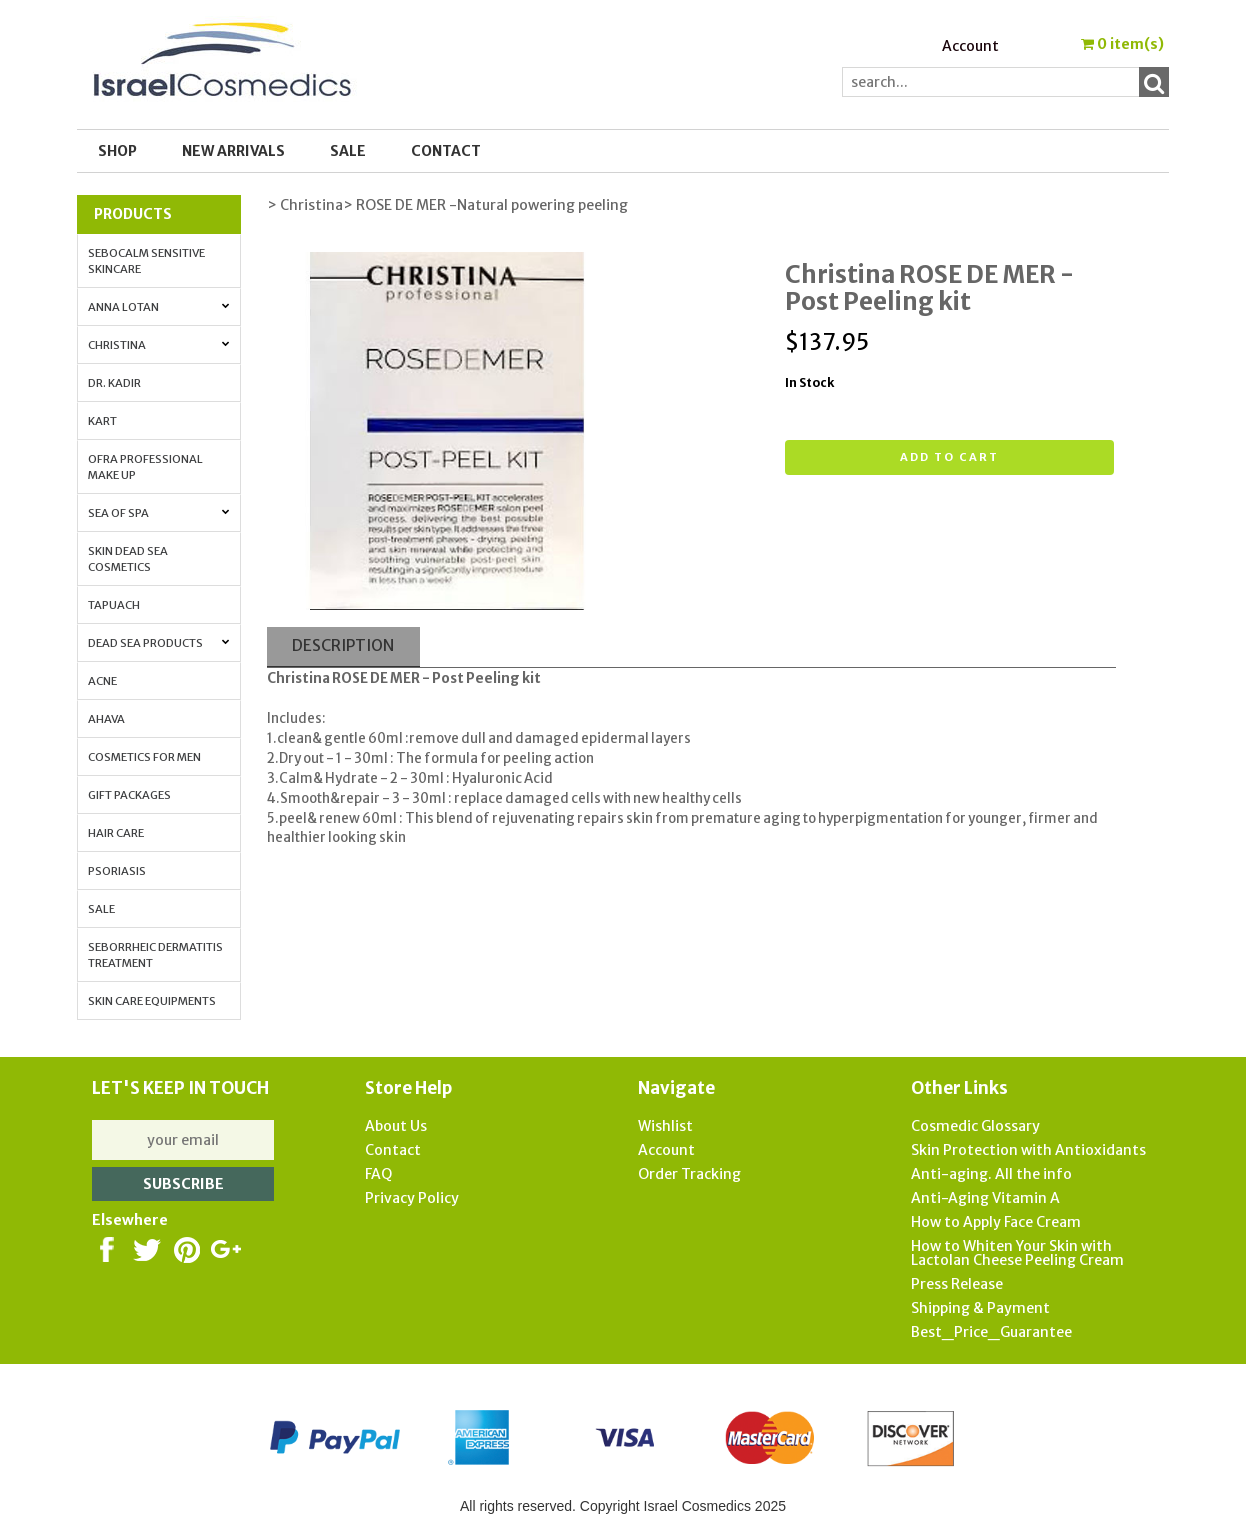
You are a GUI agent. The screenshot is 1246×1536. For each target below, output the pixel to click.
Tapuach (114, 605)
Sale (101, 909)
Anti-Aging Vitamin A (985, 1198)
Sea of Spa (159, 513)
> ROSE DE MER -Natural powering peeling (485, 205)
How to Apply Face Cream (996, 1222)
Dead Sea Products (159, 643)
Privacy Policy (412, 1198)
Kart (102, 421)
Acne (102, 681)
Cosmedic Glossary (975, 1126)
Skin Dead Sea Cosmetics (128, 559)
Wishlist (665, 1126)
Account (970, 46)
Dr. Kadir (114, 383)
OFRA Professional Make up (145, 467)
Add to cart (949, 457)
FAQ (378, 1174)
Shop (117, 151)
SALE (348, 151)
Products (133, 214)
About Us (396, 1126)
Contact (446, 151)
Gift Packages (129, 795)
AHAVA (106, 719)
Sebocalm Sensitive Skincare (146, 261)
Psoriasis (117, 871)
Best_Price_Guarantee (991, 1332)
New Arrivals (233, 151)
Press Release (957, 1284)
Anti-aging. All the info (991, 1174)
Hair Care (116, 833)
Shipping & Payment (980, 1308)
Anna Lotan (159, 307)
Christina (159, 345)
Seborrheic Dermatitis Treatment (155, 955)
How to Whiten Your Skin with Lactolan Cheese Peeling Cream (1017, 1253)
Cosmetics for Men (144, 757)
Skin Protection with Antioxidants (1028, 1150)
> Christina (305, 205)
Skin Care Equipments (152, 1001)
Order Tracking (689, 1174)
